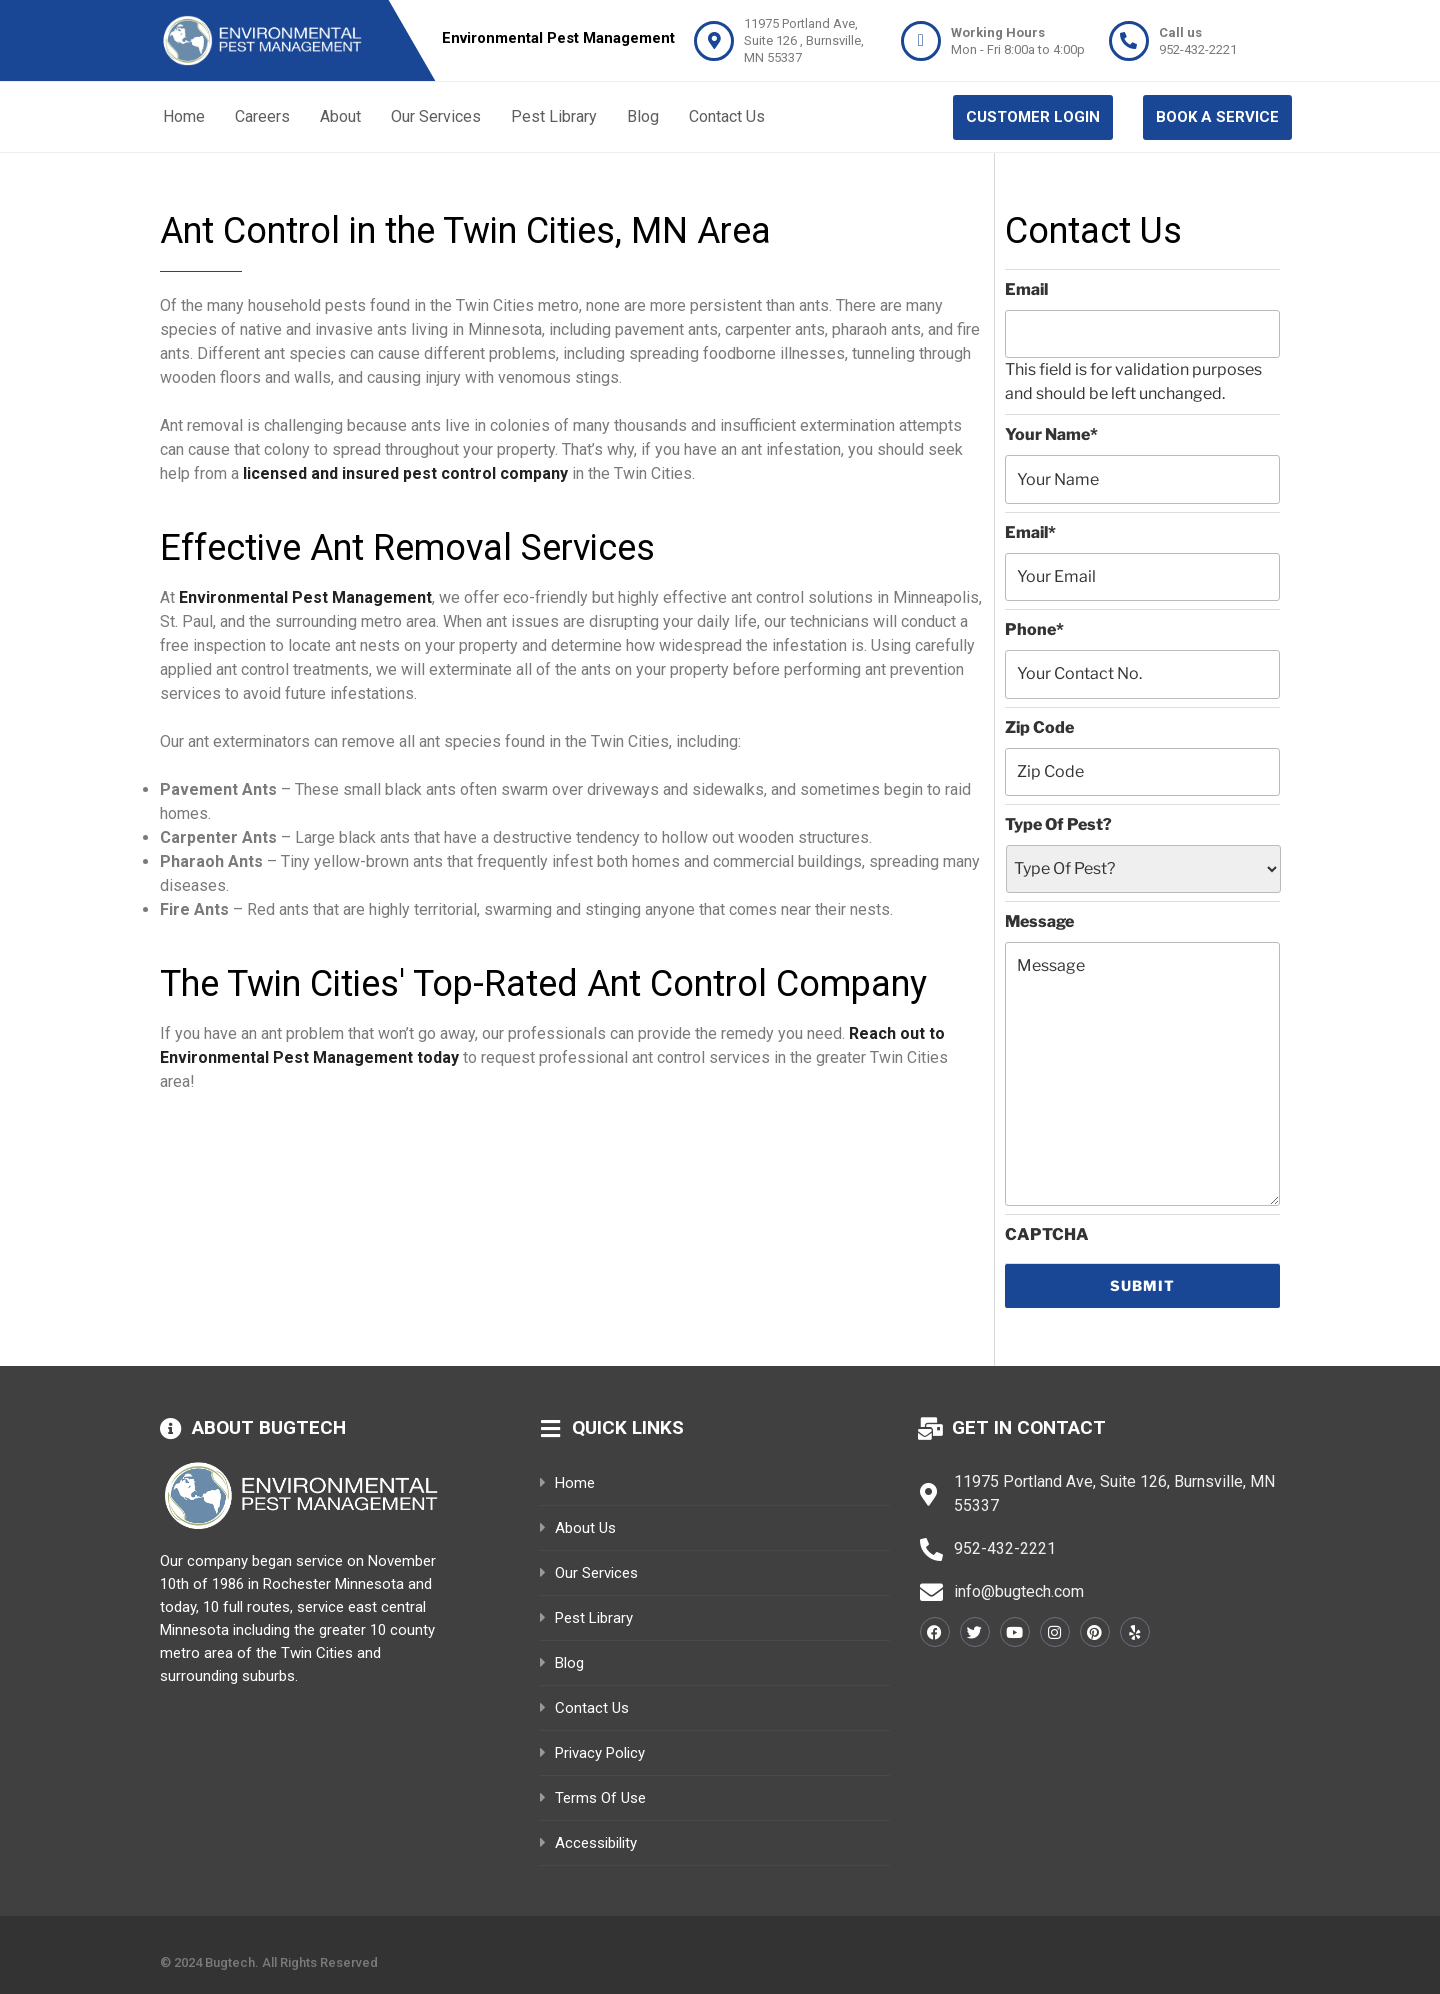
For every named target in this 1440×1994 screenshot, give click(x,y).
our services (596, 1573)
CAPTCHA (1047, 1234)
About (340, 116)
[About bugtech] (171, 1429)
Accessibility (596, 1843)
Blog (643, 116)
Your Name (1051, 434)
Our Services (436, 116)
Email (1026, 289)
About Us (585, 1528)
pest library (594, 1618)
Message (1039, 921)
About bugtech (269, 1427)
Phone (1034, 629)
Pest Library (554, 116)
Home (184, 116)
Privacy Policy (600, 1753)
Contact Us (727, 116)
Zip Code (1039, 727)
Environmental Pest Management (305, 597)
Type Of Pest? (1058, 824)
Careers (262, 116)
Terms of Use (600, 1798)
